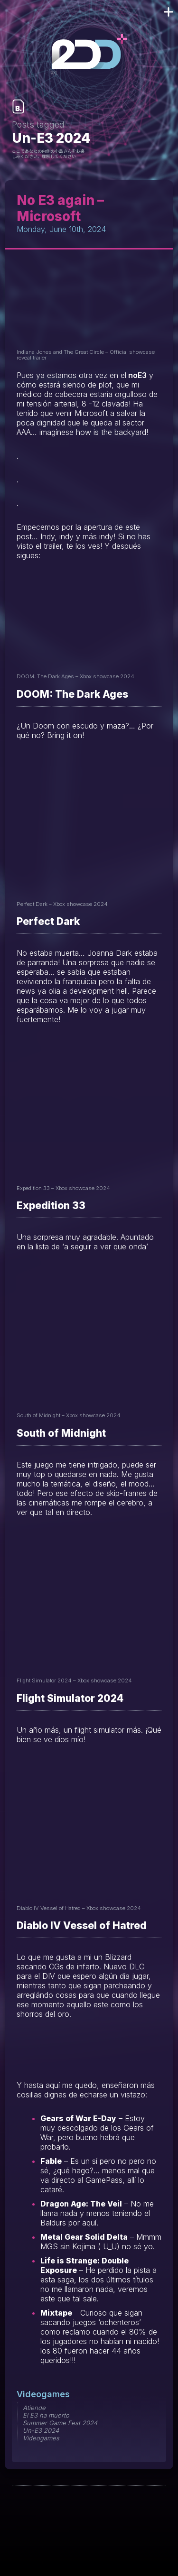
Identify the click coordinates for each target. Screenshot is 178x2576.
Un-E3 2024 (41, 2430)
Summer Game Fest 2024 (60, 2423)
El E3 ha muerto (46, 2415)
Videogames (43, 2394)
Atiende (34, 2407)
